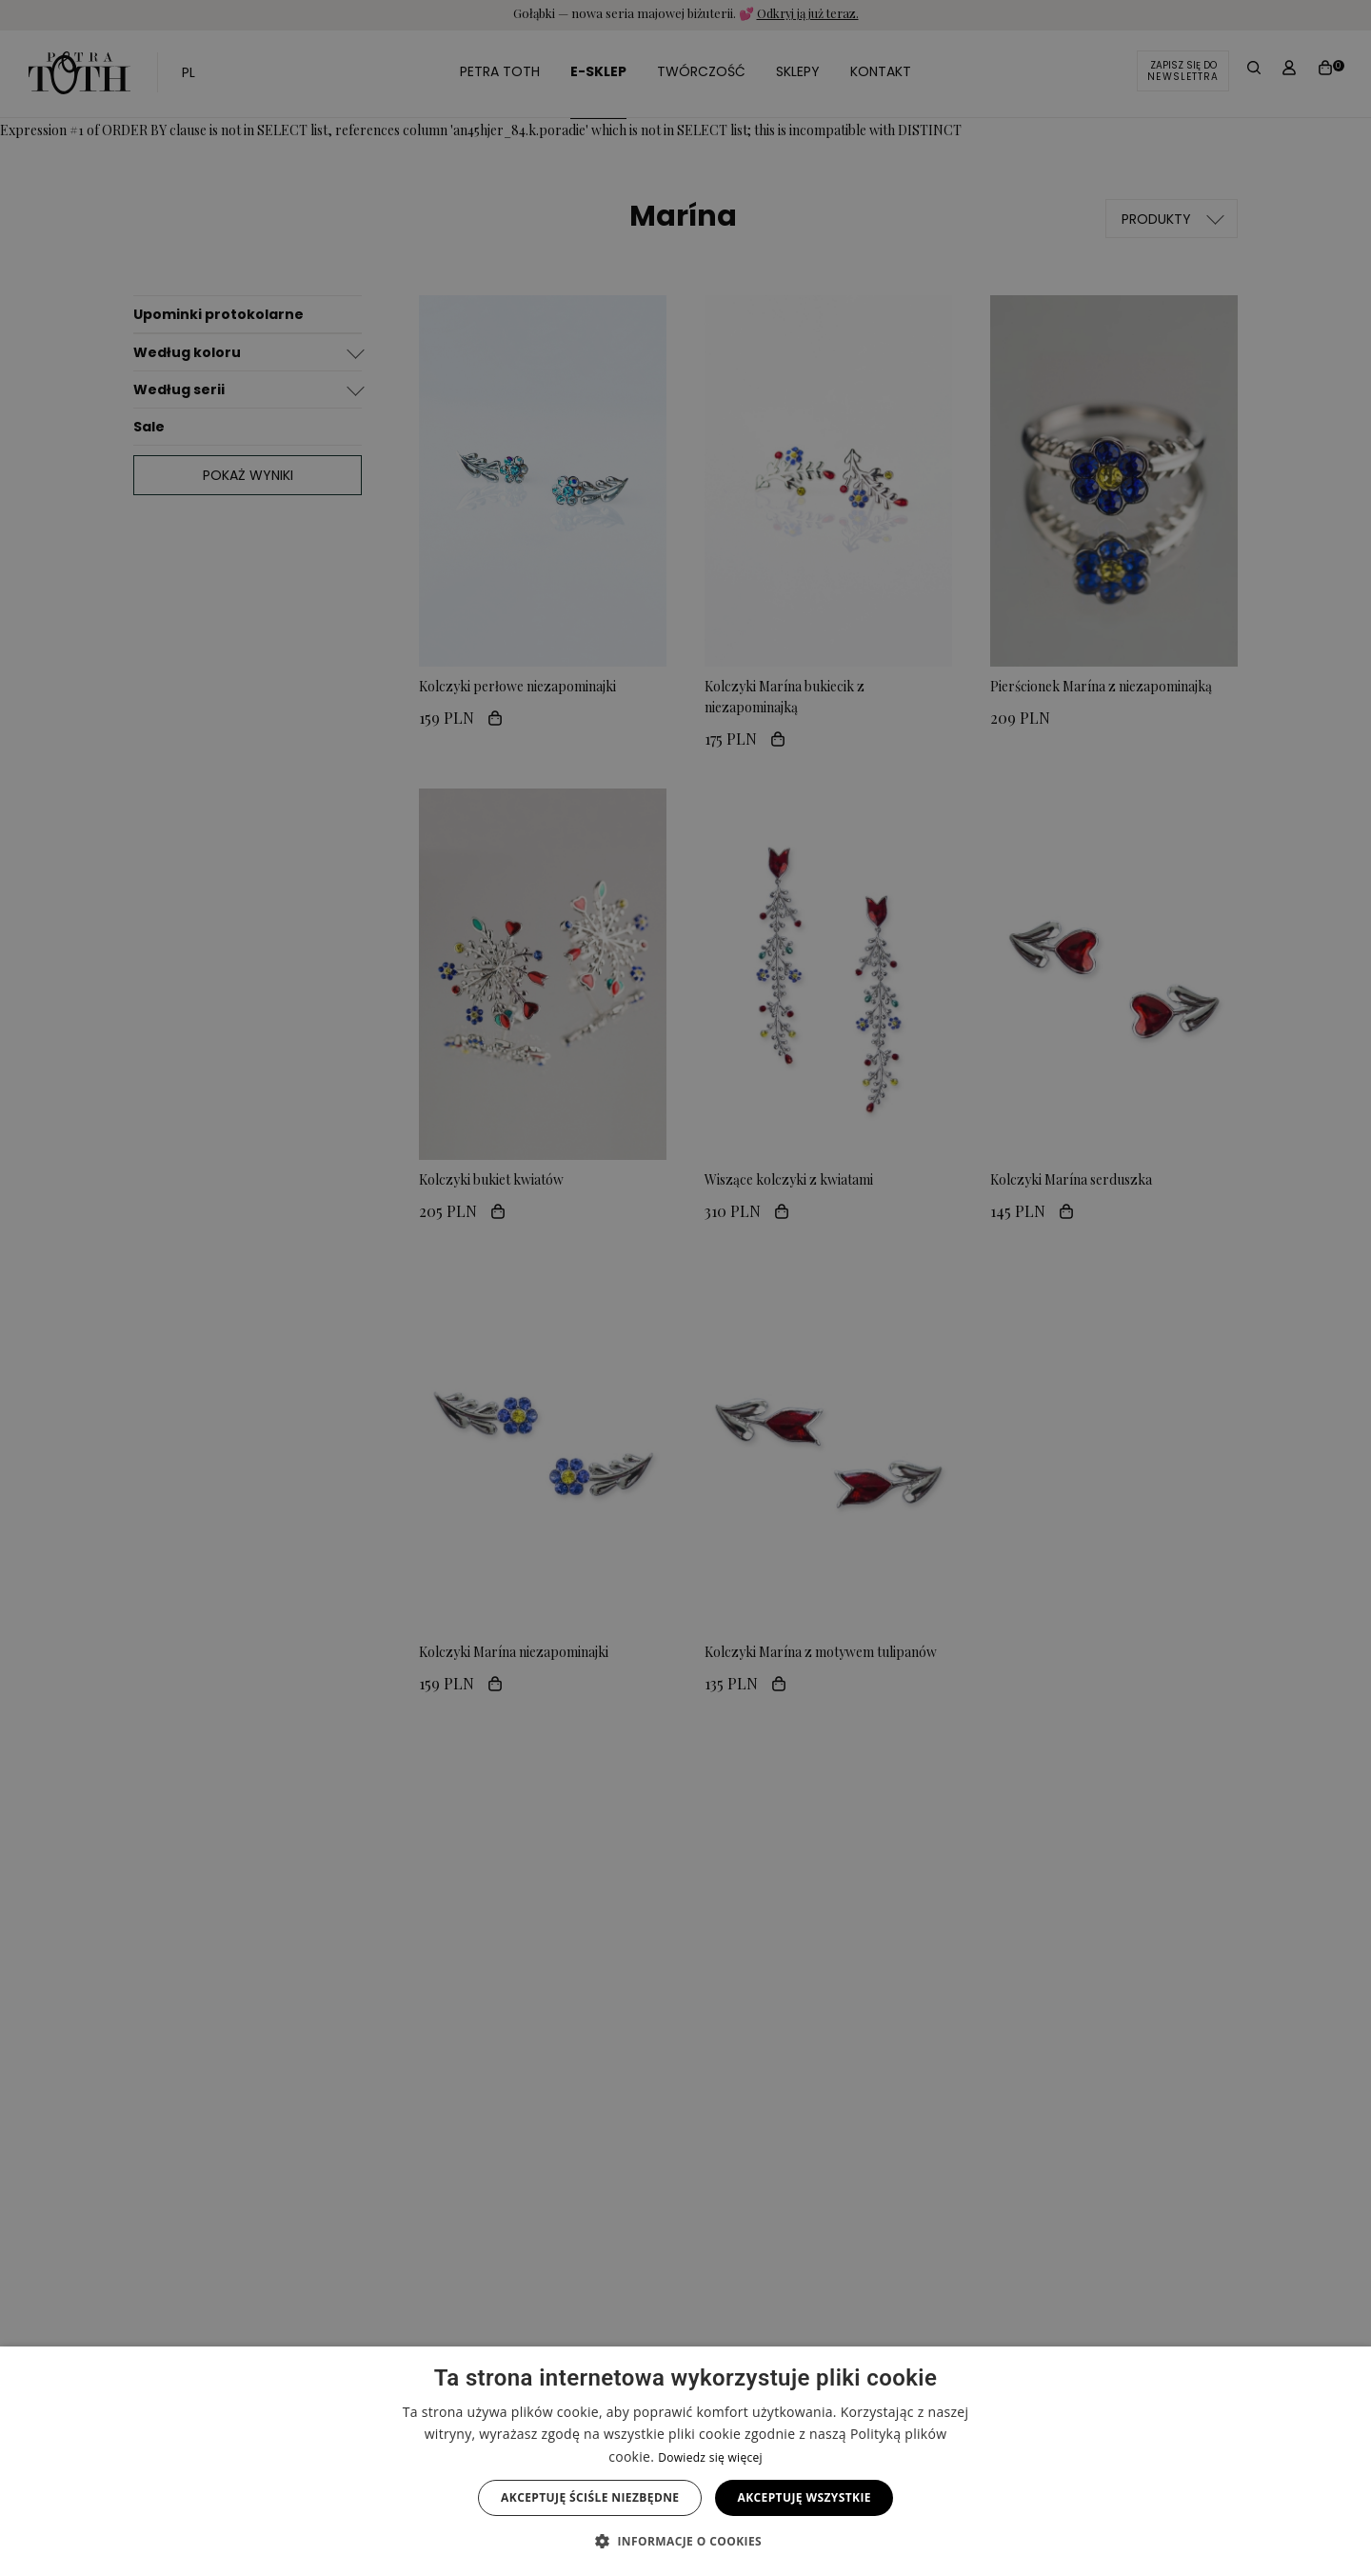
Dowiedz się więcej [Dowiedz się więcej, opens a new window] (710, 2457)
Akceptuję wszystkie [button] (803, 2497)
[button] (685, 2541)
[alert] (685, 1288)
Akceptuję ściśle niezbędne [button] (590, 2497)
